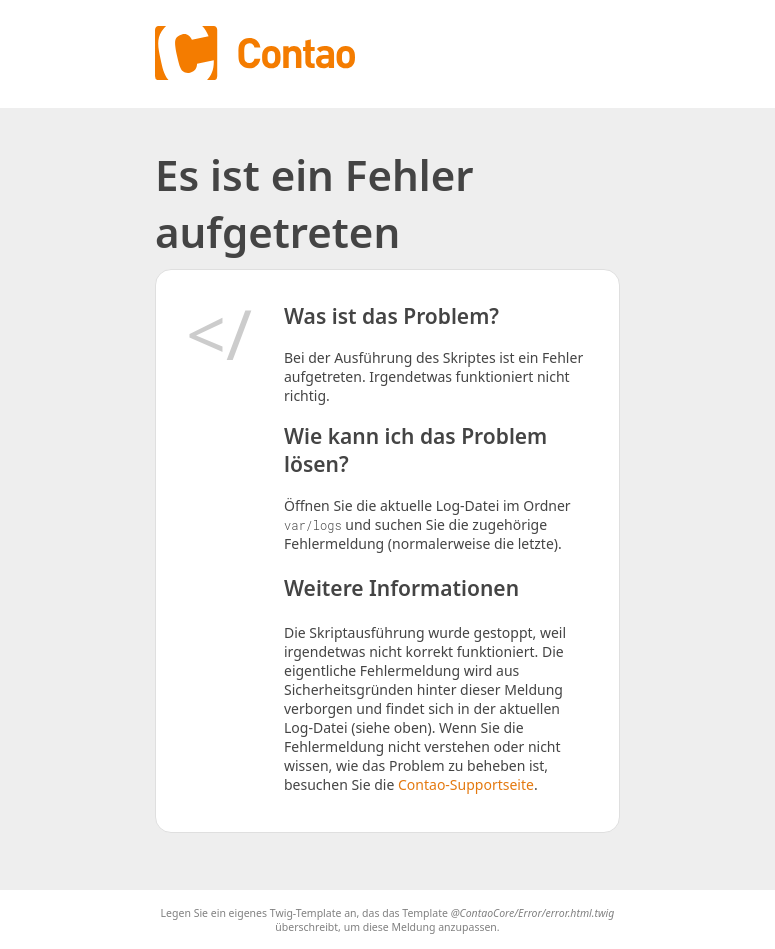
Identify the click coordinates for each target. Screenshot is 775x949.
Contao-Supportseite (466, 784)
